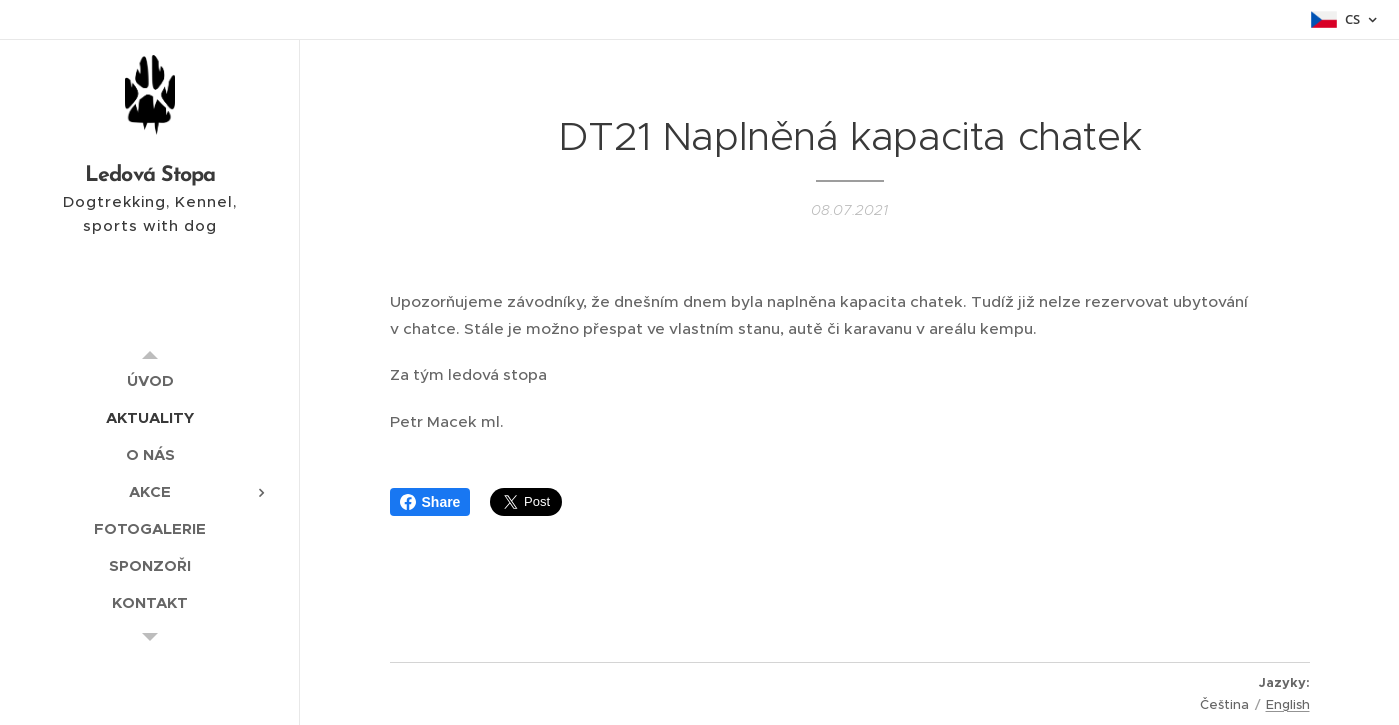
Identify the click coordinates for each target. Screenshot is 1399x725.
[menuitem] (150, 380)
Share (430, 502)
